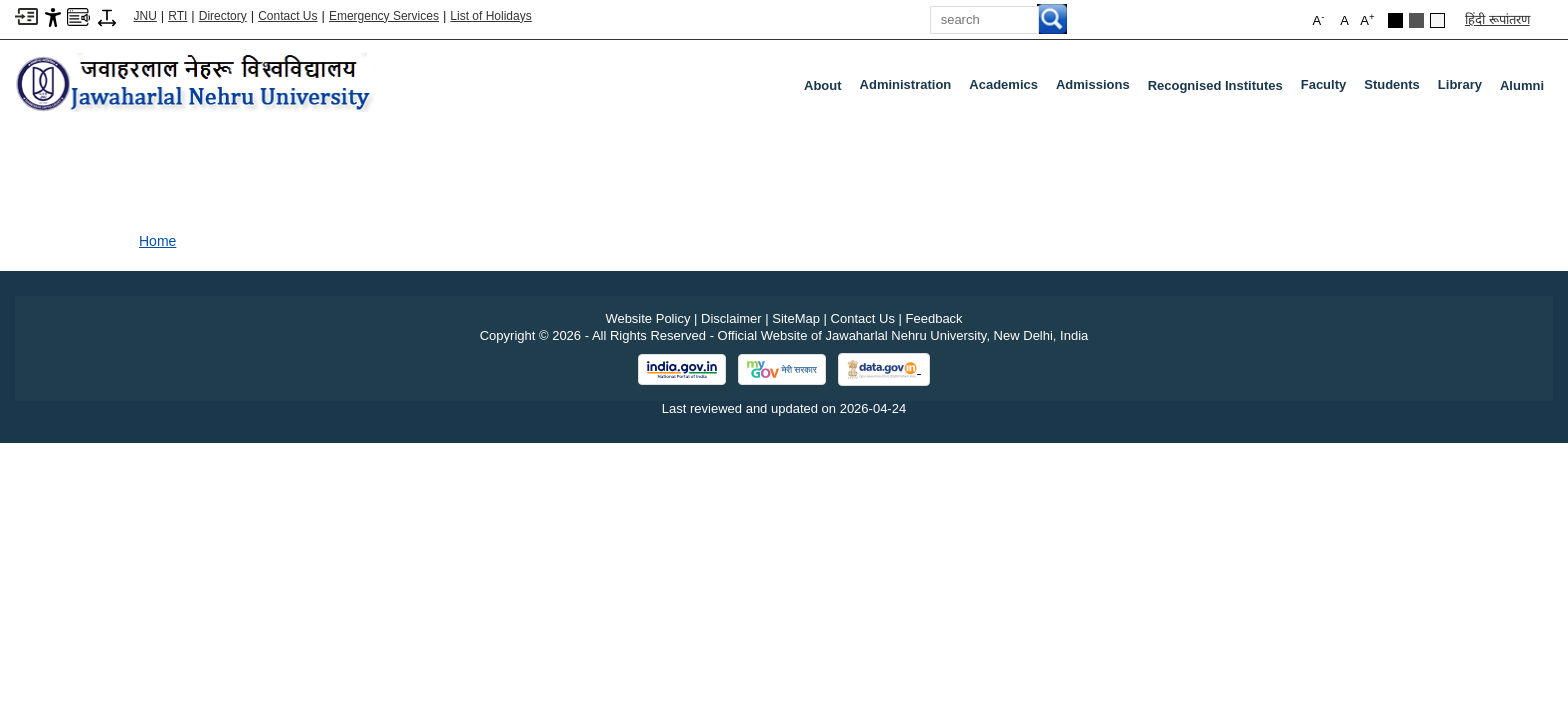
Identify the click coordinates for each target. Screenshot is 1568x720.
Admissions (1097, 89)
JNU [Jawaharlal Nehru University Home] (145, 16)
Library (1464, 89)
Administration (910, 89)
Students (1396, 89)
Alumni (1522, 85)
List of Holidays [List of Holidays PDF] (490, 16)
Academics (1007, 89)
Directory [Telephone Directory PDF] (223, 16)
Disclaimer (731, 318)
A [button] (1367, 19)
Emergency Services (384, 16)
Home (157, 241)
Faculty (1328, 89)
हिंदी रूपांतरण (1497, 19)
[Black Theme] (1395, 20)
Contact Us (287, 16)
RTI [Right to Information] (177, 16)
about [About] (823, 85)
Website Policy (647, 318)
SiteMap (796, 318)
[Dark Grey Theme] (1416, 20)
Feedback (934, 318)
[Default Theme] (1437, 20)
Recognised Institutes (1215, 85)
